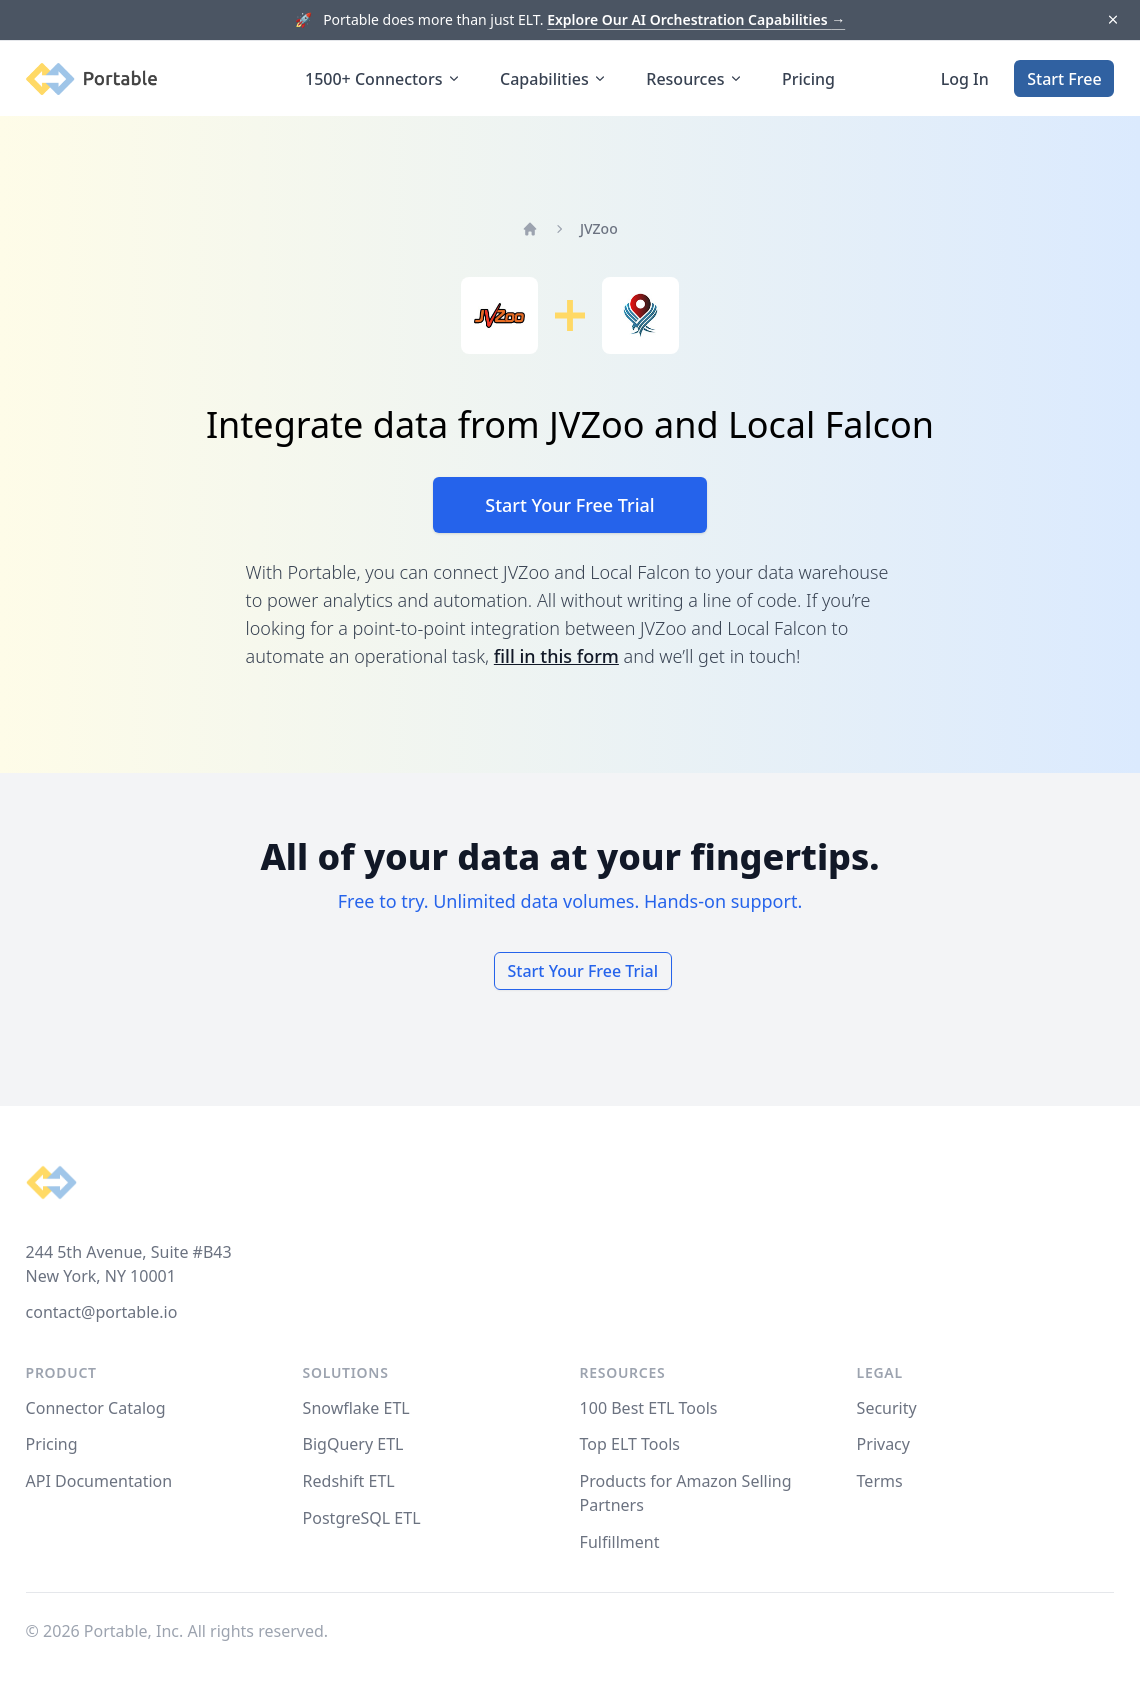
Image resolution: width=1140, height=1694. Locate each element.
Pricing (808, 79)
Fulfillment (620, 1542)
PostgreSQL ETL (362, 1518)
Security (887, 1408)
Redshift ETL (349, 1481)
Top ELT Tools (630, 1444)
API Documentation (99, 1481)
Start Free (1064, 79)
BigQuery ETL (353, 1444)
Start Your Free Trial (569, 505)
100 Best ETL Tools (649, 1408)
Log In (965, 79)
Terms (880, 1481)
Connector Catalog (96, 1408)
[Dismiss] (1112, 20)
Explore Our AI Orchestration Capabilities (696, 19)
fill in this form (556, 656)
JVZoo (599, 228)
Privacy (883, 1444)
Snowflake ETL (356, 1408)
